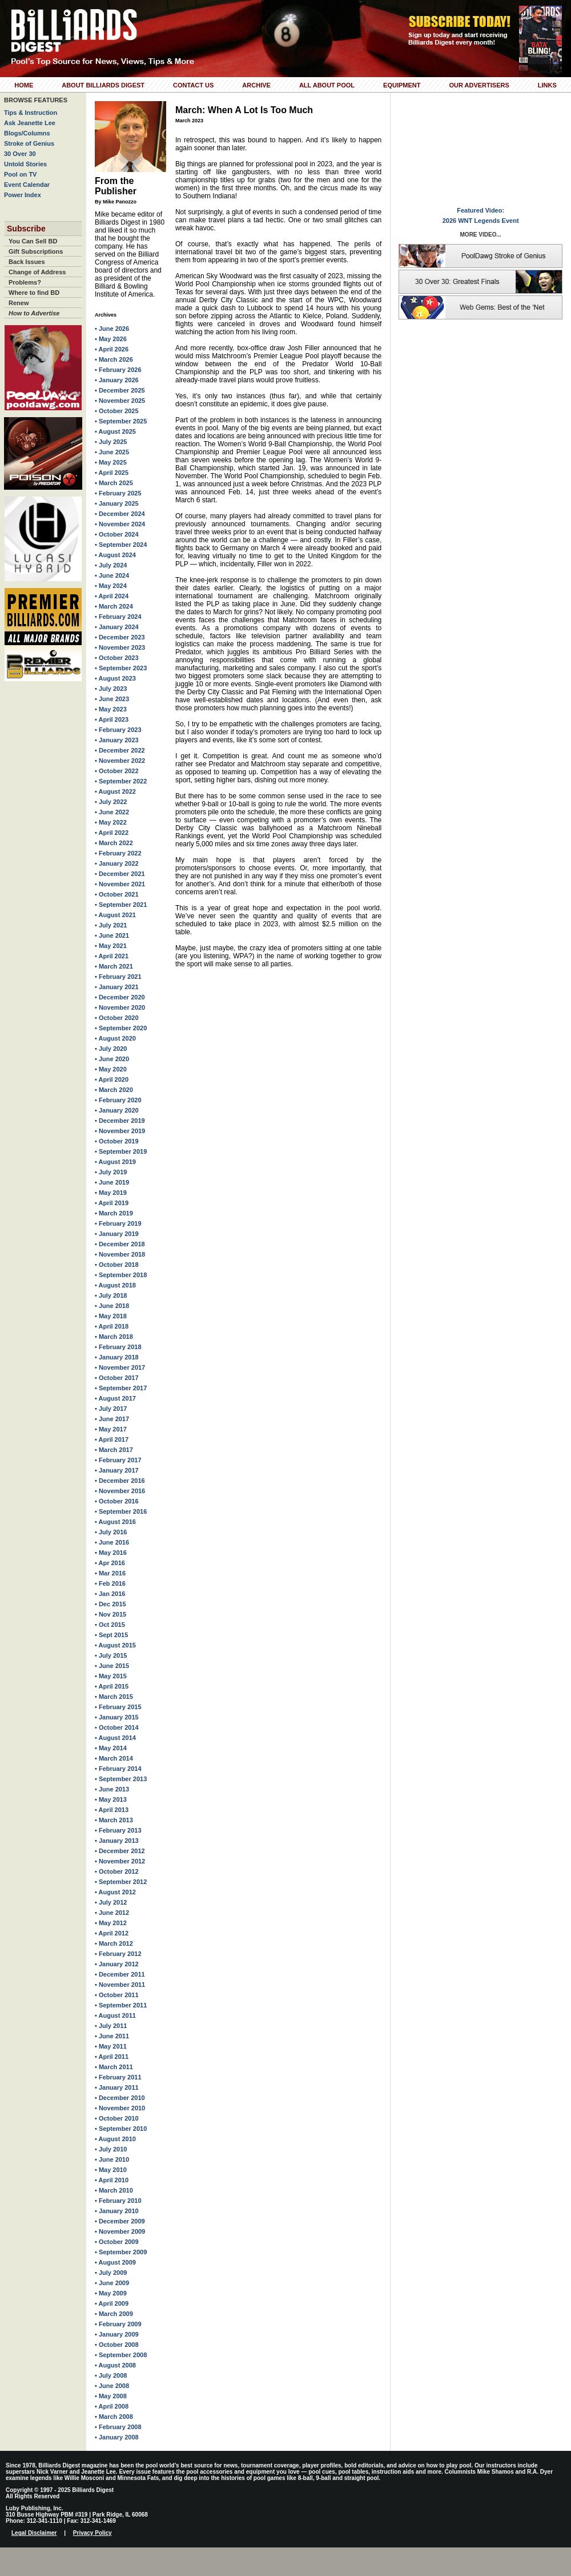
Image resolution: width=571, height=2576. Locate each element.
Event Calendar (27, 184)
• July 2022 (111, 801)
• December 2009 (120, 2221)
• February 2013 (118, 1830)
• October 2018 (117, 1264)
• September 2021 (121, 904)
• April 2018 (111, 1326)
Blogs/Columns (27, 133)
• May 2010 (111, 2169)
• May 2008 (111, 2396)
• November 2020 (120, 1007)
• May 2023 (111, 709)
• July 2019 (111, 1172)
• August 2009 (115, 2262)
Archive (256, 85)
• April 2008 (111, 2406)
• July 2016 (111, 1532)
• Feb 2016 (110, 1583)
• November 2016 (120, 1490)
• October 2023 (117, 657)
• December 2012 (120, 1850)
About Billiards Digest (103, 85)
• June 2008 (112, 2385)
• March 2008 (114, 2416)
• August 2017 (115, 1398)
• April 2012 (111, 1933)
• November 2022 (120, 760)
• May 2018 (111, 1316)
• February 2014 (118, 1768)
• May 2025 (111, 462)
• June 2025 (112, 452)
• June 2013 (112, 1789)
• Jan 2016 (110, 1593)
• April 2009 (111, 2303)
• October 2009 (117, 2241)
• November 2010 (120, 2108)
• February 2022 (118, 853)
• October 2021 (117, 894)
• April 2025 (111, 472)
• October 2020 (117, 1017)
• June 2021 (112, 935)
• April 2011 (111, 2056)
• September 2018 (121, 1274)
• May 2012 (111, 1922)
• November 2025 (120, 400)
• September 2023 (121, 668)
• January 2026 (117, 380)
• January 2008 (117, 2437)
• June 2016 (112, 1542)
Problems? (25, 282)
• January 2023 (117, 740)
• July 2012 (111, 1902)
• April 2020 (111, 1079)
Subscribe (26, 228)
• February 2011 (118, 2077)
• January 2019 (117, 1233)
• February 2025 (118, 493)
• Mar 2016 (110, 1573)
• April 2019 (111, 1202)
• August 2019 (115, 1161)
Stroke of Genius (29, 143)
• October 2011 (117, 1994)
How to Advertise (34, 313)
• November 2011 (120, 1984)
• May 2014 (111, 1748)
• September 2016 (121, 1511)
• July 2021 (111, 925)
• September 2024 (121, 544)
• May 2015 (111, 1676)
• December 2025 (120, 390)
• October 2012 (117, 1871)
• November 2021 (120, 884)
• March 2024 (114, 606)
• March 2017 (114, 1449)
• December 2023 (120, 637)
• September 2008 (121, 2354)
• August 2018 (115, 1285)
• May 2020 (111, 1069)
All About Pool (327, 85)
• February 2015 (118, 1706)
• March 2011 (114, 2066)
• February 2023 (118, 729)
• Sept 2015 (111, 1634)
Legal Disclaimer (34, 2533)
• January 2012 (117, 1964)
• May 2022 (111, 822)
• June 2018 (112, 1305)
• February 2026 (118, 369)
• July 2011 (111, 2025)
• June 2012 (112, 1912)
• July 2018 (111, 1295)
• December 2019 (120, 1120)
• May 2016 (111, 1552)
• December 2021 (120, 873)
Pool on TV (20, 174)
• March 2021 (114, 966)
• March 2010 (114, 2190)
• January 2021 (117, 986)
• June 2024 (112, 575)
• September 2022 (121, 781)
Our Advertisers (479, 85)
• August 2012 (115, 1892)
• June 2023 (112, 698)
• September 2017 (121, 1388)
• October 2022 (117, 770)
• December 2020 (120, 997)
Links (547, 85)
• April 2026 (111, 349)
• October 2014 (117, 1727)
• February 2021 (118, 976)
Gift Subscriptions (36, 251)
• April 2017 (111, 1439)
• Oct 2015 (110, 1624)
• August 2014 (115, 1737)
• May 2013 (111, 1799)
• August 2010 (115, 2138)
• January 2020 (117, 1110)
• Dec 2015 (110, 1604)
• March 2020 (114, 1089)
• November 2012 (120, 1861)
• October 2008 (117, 2344)
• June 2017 (112, 1418)
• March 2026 (114, 359)
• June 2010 (112, 2159)
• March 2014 (114, 1758)
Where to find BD (34, 292)
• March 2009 (114, 2313)
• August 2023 (115, 678)
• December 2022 (120, 750)
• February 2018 (118, 1346)
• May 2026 (111, 338)
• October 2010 (117, 2118)
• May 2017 (111, 1429)
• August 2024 (115, 554)
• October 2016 (117, 1501)
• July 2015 (111, 1655)
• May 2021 (111, 945)
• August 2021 (115, 914)
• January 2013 (117, 1840)
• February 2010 (118, 2200)
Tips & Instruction (30, 112)
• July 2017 (111, 1408)
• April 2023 (111, 719)
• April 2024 (111, 596)
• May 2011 (111, 2046)
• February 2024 (118, 616)
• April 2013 (111, 1809)
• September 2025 (121, 421)
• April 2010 (111, 2180)
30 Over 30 (20, 153)
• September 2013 (121, 1778)
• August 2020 (115, 1038)
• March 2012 (114, 1943)
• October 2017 (117, 1377)
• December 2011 (120, 1974)
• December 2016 (120, 1480)
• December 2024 (120, 513)
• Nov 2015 (110, 1614)
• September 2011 (121, 2005)
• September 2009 (121, 2252)
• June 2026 (112, 328)
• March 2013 (114, 1820)
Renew (19, 302)
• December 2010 (120, 2097)
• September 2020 (121, 1028)
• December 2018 (120, 1244)
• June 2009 (112, 2282)
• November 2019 (120, 1130)
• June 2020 (112, 1058)
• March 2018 (114, 1336)
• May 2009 (111, 2293)
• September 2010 (121, 2128)
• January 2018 (117, 1357)
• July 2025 (111, 441)
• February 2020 (118, 1100)
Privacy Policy (92, 2533)
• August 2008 (115, 2365)
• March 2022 (114, 842)
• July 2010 (111, 2149)
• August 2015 (115, 1645)
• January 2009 (117, 2334)
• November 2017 (120, 1367)
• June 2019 (112, 1182)
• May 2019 (111, 1192)
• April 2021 (111, 956)
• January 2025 (117, 503)
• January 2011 (117, 2087)
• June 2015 (112, 1665)
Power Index (22, 194)
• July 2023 (111, 688)
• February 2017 (118, 1460)
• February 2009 (118, 2324)
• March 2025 (114, 482)
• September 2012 (121, 1881)
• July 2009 (111, 2272)
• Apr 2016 (110, 1562)
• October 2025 (117, 410)
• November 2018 (120, 1254)
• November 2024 (120, 524)
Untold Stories (25, 164)
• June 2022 (112, 812)
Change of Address (37, 272)
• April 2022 (111, 832)
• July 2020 (111, 1048)
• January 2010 (117, 2210)
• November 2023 (120, 647)
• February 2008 (118, 2426)
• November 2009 (120, 2231)
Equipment (401, 85)
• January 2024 (117, 626)
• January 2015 (117, 1717)
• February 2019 (118, 1223)
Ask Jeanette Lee (29, 122)
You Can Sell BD (33, 241)
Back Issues (27, 261)
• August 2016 (115, 1521)
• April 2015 (111, 1686)
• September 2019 (121, 1151)
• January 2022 (117, 863)
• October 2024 (117, 534)
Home (23, 85)
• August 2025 (115, 431)
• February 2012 (118, 1953)
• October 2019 (117, 1141)
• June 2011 (112, 2036)
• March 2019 (114, 1213)
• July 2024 (111, 565)
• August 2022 (115, 791)
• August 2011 (115, 2015)
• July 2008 (111, 2375)
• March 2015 (114, 1696)
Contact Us (193, 85)
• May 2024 (111, 585)
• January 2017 (117, 1470)
